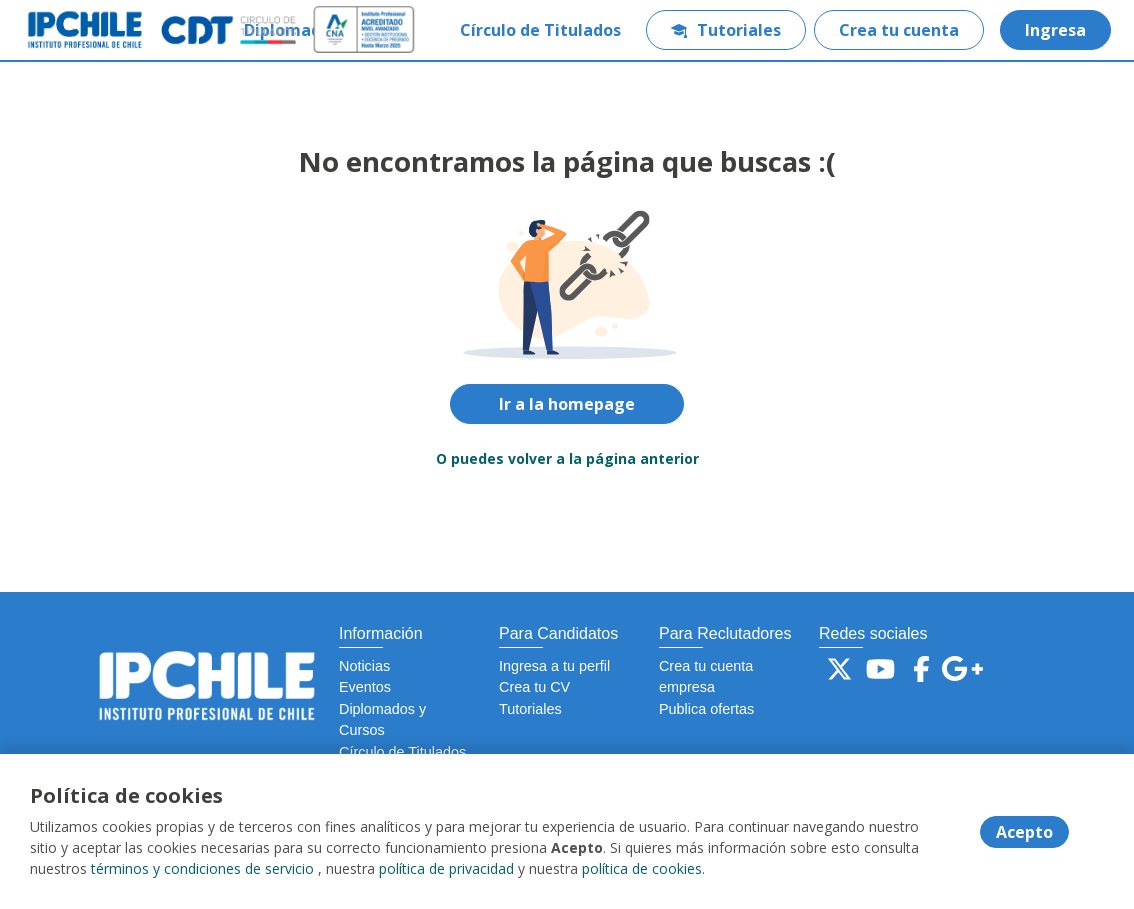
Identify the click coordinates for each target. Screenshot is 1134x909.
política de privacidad (446, 868)
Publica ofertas (706, 709)
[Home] (86, 30)
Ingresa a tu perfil (554, 666)
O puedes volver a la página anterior (567, 458)
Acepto (1024, 832)
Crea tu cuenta (899, 30)
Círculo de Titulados (540, 30)
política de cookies (642, 868)
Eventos (365, 687)
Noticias (364, 666)
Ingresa (1055, 30)
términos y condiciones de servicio (202, 868)
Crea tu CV (534, 687)
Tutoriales (726, 30)
